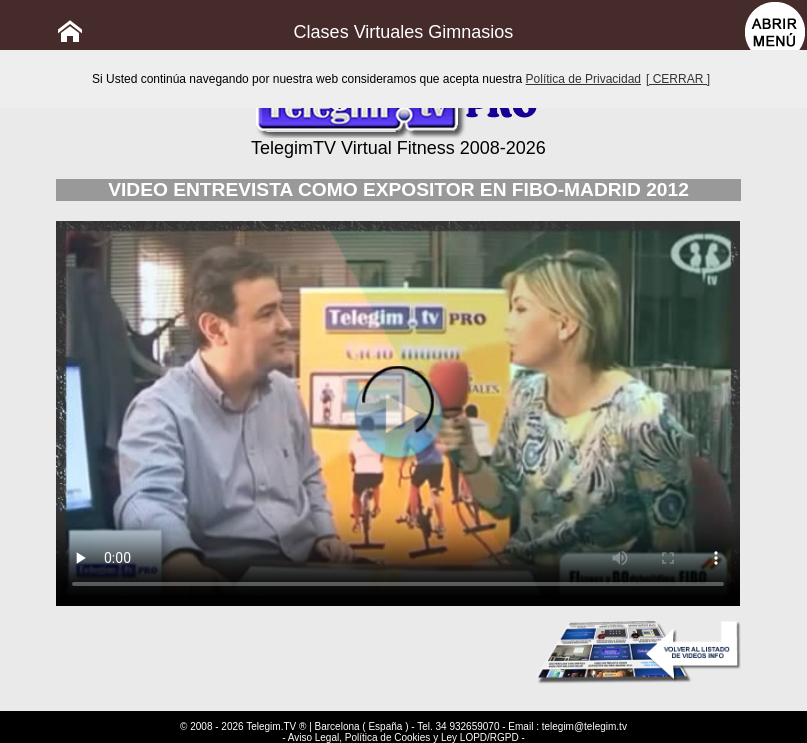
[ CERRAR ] (678, 79)
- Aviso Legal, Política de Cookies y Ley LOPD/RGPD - (403, 737)
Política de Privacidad (583, 79)
